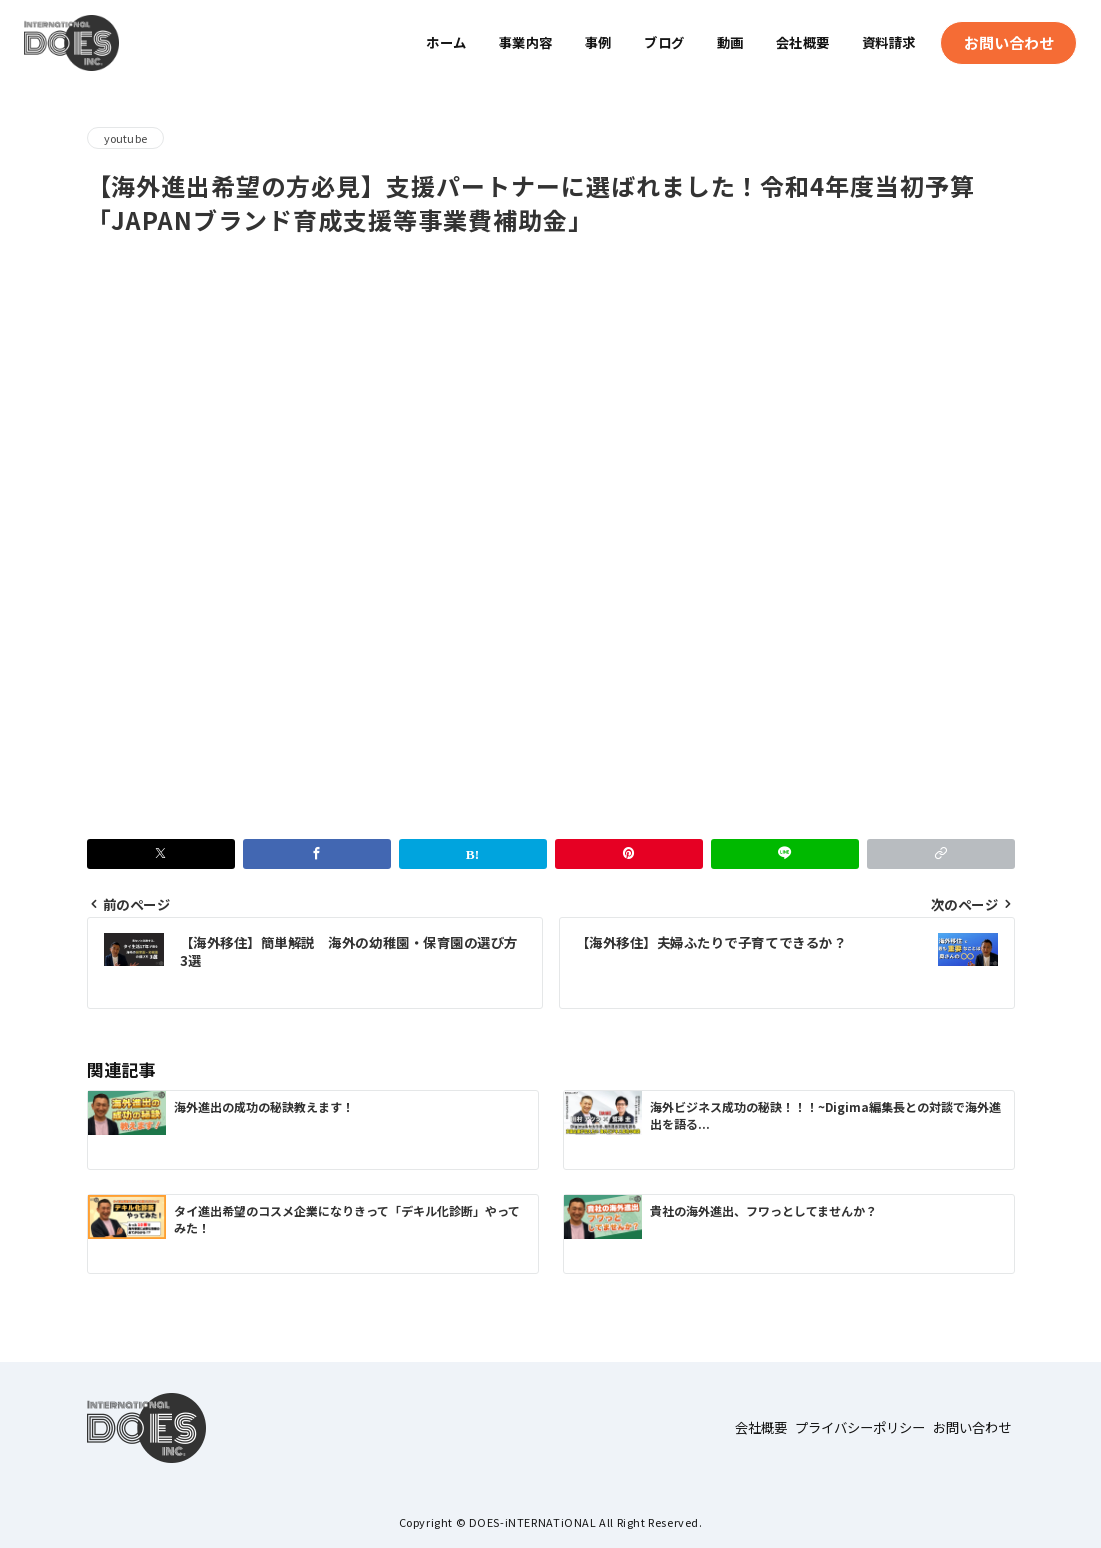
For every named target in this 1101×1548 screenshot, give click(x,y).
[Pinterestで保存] (629, 854)
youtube (126, 138)
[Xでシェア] (161, 854)
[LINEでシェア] (785, 854)
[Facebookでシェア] (317, 854)
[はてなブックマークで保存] (473, 854)
